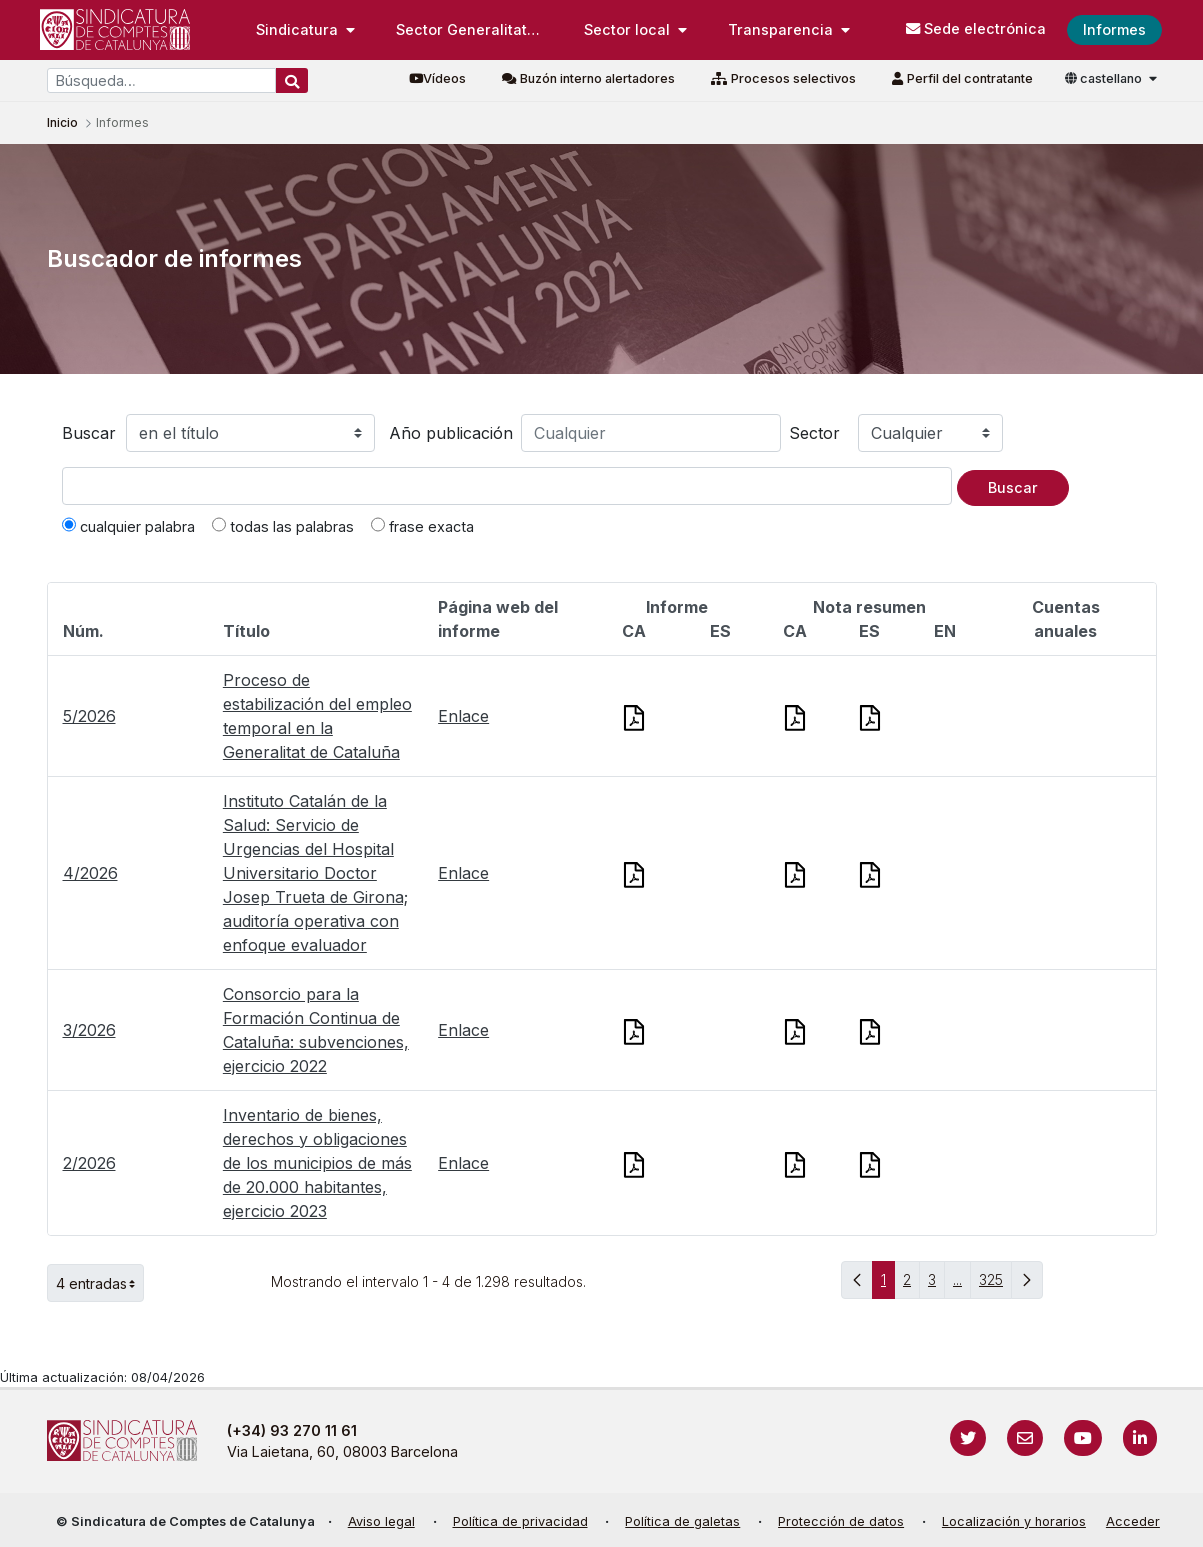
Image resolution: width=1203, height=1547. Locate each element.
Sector (814, 433)
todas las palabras (283, 526)
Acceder (1133, 1521)
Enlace (463, 716)
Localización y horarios (1014, 1521)
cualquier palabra (128, 526)
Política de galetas (682, 1521)
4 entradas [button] (100, 1283)
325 (995, 1284)
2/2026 (89, 1163)
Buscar (89, 433)
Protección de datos (841, 1521)
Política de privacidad (520, 1521)
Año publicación (451, 433)
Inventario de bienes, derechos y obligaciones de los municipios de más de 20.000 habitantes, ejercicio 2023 (317, 1163)
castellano (1105, 78)
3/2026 (89, 1030)
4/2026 (90, 873)
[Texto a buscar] (507, 486)
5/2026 (89, 716)
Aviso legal (381, 1521)
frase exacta (422, 526)
